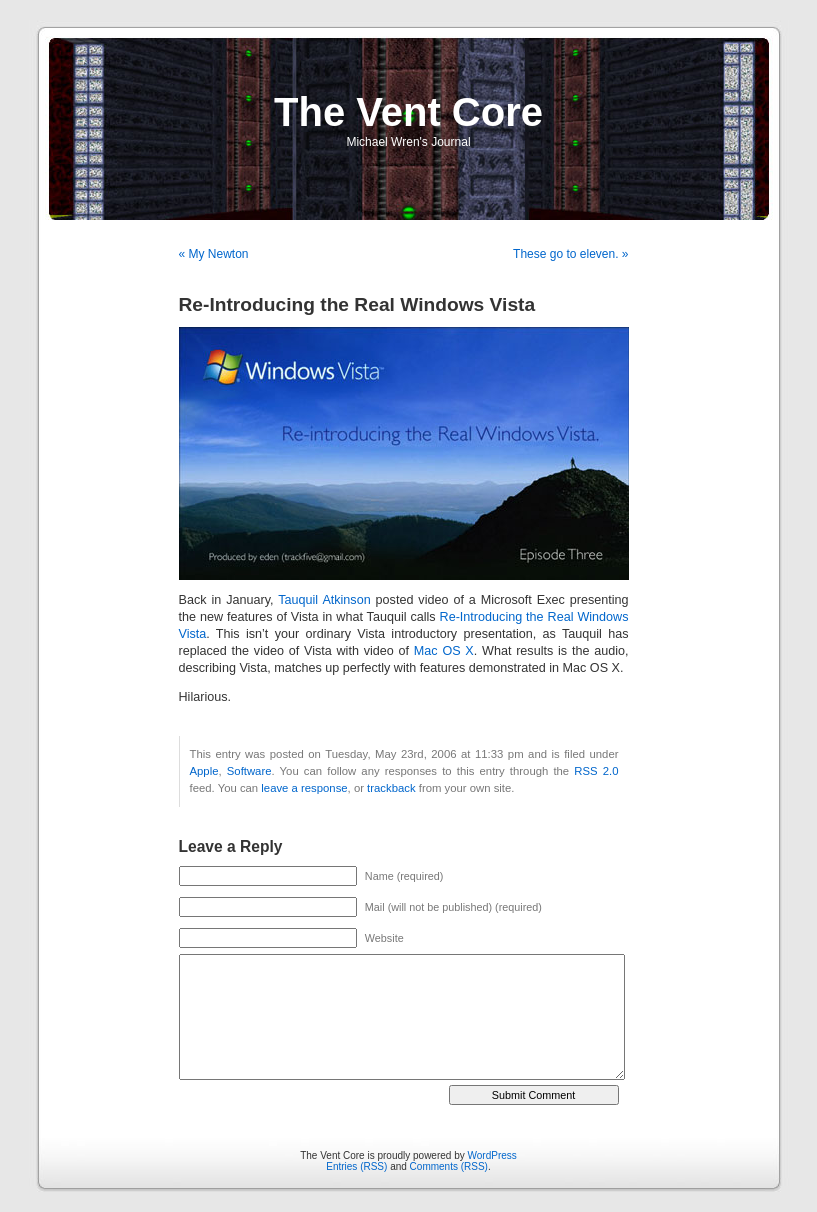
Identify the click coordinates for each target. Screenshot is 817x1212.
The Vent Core (408, 112)
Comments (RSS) (449, 1166)
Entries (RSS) (356, 1166)
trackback (391, 788)
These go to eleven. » (570, 254)
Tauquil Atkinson (324, 600)
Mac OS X (444, 651)
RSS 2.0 (596, 771)
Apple (204, 771)
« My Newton (214, 254)
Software (249, 771)
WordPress (492, 1155)
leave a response (304, 788)
